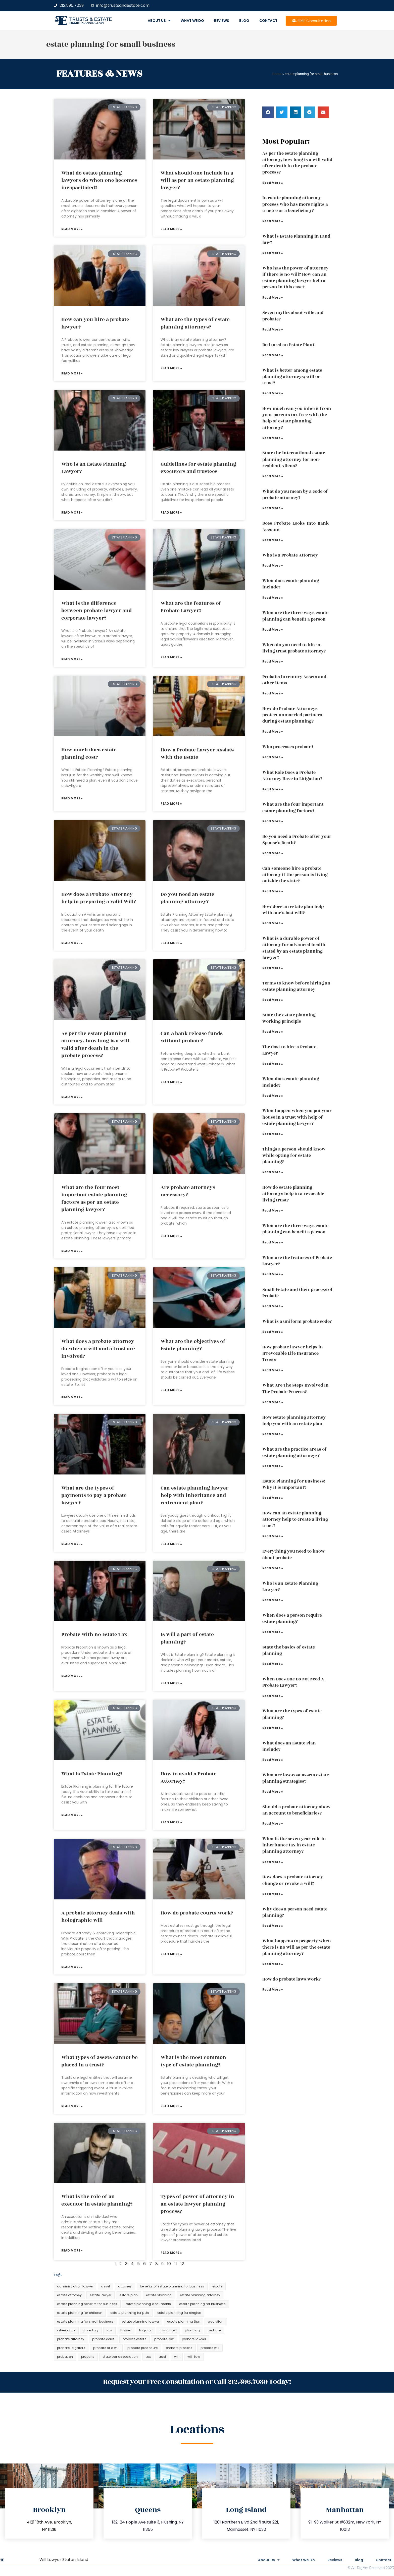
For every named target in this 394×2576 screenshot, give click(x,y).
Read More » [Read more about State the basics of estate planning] (272, 1664)
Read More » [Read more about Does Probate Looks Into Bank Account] (272, 540)
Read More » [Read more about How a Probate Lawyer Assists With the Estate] (171, 803)
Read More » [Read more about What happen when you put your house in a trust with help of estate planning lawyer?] (272, 1134)
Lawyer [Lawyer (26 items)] (125, 2330)
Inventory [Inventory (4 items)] (90, 2330)
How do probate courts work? (197, 1913)
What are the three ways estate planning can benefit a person (295, 616)
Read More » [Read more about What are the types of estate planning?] (272, 1728)
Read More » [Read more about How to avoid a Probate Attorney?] (171, 1822)
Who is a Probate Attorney (290, 555)
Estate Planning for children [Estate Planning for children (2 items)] (79, 2313)
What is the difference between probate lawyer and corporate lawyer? (96, 610)
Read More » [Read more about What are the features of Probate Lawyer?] (171, 657)
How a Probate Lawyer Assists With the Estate (197, 753)
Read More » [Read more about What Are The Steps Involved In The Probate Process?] (272, 1402)
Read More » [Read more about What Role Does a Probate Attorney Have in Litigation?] (272, 789)
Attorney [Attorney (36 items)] (125, 2286)
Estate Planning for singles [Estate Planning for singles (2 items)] (179, 2313)
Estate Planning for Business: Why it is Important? (293, 1484)
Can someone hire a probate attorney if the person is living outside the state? (295, 874)
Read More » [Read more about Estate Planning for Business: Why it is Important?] (272, 1498)
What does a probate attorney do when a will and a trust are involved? (98, 1349)
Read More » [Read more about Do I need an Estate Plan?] (272, 355)
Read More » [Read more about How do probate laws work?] (272, 1989)
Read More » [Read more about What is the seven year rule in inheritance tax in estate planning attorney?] (272, 1862)
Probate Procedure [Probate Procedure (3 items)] (142, 2348)
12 (182, 2264)
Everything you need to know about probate (293, 1554)
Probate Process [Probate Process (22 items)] (179, 2348)
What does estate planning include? (290, 584)
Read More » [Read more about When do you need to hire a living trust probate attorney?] (272, 661)
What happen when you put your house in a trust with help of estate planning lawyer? (297, 1117)
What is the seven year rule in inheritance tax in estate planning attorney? (294, 1845)
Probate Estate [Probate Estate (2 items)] (134, 2339)
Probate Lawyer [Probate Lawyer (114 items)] (194, 2339)
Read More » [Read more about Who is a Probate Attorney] (272, 565)
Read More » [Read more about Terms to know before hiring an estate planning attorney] (272, 1000)
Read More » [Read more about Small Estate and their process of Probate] (272, 1306)
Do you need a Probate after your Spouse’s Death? (296, 839)
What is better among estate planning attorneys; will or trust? (292, 376)
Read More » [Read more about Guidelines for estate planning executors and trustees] (171, 512)
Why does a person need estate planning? (294, 1912)
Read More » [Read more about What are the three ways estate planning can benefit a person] (272, 629)
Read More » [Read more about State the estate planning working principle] (272, 1031)
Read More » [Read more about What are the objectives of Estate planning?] (171, 1390)
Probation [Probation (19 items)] (65, 2356)
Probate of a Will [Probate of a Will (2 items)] (106, 2348)
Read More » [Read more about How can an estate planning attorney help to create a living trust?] (272, 1536)
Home (276, 74)
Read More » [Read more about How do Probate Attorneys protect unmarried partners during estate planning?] (272, 731)
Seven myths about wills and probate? (293, 315)
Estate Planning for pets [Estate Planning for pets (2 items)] (129, 2313)
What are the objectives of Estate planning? (193, 1345)
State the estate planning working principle (289, 1018)
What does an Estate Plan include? (289, 1746)
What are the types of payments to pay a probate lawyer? (94, 1495)
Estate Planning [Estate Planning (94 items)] (159, 2295)
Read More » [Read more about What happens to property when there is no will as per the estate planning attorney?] (272, 1964)
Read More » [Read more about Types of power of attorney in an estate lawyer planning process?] (171, 2253)
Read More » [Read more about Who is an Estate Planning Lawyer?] (72, 512)
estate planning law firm (86, 23)
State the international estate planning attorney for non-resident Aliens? (293, 459)
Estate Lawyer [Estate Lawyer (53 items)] (100, 2295)
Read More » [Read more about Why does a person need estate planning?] (272, 1926)
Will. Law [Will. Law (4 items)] (193, 2356)
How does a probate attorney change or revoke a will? (292, 1880)
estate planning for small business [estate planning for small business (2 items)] (85, 2321)
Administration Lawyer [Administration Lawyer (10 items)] (75, 2286)
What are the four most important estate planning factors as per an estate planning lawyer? (94, 1198)
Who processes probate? (287, 747)
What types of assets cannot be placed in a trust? (99, 2061)
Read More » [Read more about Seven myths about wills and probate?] (272, 329)
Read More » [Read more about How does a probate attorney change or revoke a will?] (272, 1894)
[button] (268, 112)
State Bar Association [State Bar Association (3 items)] (120, 2356)
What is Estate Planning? (91, 1774)
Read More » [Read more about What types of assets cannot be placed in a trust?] (72, 2106)
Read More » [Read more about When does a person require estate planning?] (272, 1632)
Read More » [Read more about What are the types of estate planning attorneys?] (171, 368)
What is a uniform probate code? (297, 1321)
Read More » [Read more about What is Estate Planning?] (72, 1815)
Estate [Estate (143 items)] (217, 2286)
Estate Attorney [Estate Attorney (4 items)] (69, 2295)
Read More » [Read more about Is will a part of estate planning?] (171, 1683)
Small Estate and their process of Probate (297, 1292)
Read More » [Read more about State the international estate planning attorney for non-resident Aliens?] (272, 476)
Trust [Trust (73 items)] (162, 2356)
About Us (159, 20)
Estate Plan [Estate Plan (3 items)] (128, 2295)
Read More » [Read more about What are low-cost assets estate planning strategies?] (272, 1791)
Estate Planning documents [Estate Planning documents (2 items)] (148, 2304)
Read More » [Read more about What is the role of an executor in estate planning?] (72, 2250)
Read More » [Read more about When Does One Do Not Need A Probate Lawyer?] (272, 1696)
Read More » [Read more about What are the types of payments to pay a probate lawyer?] (72, 1544)
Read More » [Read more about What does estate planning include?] (272, 597)
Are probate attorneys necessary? (188, 1191)
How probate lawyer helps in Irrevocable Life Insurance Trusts (292, 1353)
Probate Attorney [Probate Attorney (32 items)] (70, 2339)
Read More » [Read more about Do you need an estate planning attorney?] (171, 943)
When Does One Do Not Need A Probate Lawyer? (293, 1682)
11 (175, 2264)
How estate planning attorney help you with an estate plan (294, 1420)
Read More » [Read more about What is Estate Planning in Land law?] (272, 253)
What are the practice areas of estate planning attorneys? (294, 1452)
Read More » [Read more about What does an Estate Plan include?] (272, 1760)
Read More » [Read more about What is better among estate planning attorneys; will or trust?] (272, 393)
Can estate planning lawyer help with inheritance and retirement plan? (194, 1495)
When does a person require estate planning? (292, 1618)
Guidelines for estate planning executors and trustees (198, 467)
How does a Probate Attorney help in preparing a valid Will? (98, 898)
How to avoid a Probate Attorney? (189, 1777)
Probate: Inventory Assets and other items (294, 680)
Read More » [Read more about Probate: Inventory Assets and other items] (272, 693)
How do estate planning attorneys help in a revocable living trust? (293, 1193)
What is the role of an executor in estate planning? (96, 2200)
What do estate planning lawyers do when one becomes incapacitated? (99, 180)
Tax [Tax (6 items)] (148, 2356)
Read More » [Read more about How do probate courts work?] (171, 1954)
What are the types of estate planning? (292, 1714)
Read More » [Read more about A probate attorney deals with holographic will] (72, 1967)
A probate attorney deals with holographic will (98, 1916)
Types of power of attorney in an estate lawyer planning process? (197, 2204)
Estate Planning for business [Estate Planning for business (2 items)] (202, 2304)
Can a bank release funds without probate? (192, 1037)
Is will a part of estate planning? (187, 1638)
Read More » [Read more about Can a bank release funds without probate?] (171, 1082)
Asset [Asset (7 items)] (105, 2286)
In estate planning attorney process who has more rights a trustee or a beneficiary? (295, 204)
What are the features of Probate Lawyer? (191, 606)
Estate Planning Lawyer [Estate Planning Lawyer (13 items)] (140, 2321)
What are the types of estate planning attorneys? (195, 323)
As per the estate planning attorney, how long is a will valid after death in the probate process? (95, 1044)
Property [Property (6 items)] (87, 2356)
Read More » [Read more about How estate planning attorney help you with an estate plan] (272, 1434)
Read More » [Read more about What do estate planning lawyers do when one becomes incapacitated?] (72, 229)
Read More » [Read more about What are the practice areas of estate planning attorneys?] (272, 1466)
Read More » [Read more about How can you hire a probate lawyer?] (72, 373)
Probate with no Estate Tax (94, 1634)
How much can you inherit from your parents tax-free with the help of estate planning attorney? (296, 418)
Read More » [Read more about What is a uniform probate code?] (272, 1332)
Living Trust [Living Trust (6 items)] (168, 2330)
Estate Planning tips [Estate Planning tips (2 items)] (183, 2321)
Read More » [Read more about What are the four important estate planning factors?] (272, 821)
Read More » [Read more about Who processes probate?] (272, 757)
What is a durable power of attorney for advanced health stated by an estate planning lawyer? (293, 948)
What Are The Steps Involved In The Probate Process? (295, 1388)
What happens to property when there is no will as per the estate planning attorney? (296, 1947)
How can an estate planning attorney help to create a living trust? (295, 1519)
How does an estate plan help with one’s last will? (293, 909)
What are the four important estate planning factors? (293, 807)
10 (169, 2264)
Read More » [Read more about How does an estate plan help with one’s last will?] (272, 923)
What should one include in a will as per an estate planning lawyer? (197, 180)
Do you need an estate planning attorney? (187, 898)
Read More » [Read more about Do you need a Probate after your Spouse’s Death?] (272, 853)
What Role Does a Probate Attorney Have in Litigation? (292, 775)
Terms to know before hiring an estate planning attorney (296, 986)
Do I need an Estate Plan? (288, 345)
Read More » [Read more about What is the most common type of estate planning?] (171, 2106)
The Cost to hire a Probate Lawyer (289, 1050)
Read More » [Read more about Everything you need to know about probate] (272, 1568)
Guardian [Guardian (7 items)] (215, 2321)
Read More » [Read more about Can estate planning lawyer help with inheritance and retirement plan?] (171, 1544)
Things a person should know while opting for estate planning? (293, 1155)
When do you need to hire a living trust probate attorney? (294, 648)
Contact (268, 20)
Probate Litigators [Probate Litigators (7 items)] (71, 2348)
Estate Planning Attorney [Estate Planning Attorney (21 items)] (200, 2295)
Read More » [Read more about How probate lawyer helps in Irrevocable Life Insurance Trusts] (272, 1370)
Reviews (221, 20)
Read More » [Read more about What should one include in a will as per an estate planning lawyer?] (171, 229)
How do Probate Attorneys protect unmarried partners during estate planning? (292, 715)
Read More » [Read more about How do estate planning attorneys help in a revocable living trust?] (272, 1210)
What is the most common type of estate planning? (193, 2061)
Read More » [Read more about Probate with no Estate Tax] (72, 1676)
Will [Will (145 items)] (176, 2356)
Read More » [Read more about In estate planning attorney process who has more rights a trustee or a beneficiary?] (272, 221)
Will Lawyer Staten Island (63, 2559)
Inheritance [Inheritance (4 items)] (66, 2330)
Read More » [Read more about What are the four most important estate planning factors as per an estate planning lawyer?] (72, 1251)
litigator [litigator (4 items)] (145, 2330)
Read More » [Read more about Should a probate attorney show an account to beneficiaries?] (272, 1823)
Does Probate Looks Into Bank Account (296, 526)
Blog (244, 20)
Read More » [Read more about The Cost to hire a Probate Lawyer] (272, 1064)
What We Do (192, 20)
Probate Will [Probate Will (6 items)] (210, 2348)
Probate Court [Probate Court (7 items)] (103, 2339)
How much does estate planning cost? (89, 753)
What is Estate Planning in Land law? (296, 239)
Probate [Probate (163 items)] (214, 2330)
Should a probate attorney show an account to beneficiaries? (296, 1810)
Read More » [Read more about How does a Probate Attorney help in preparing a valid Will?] (72, 943)
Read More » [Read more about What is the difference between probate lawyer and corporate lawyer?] (72, 659)
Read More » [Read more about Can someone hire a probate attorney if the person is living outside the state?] (272, 891)
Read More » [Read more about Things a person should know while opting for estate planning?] (272, 1172)
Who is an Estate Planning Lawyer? (93, 467)
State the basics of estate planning (288, 1650)
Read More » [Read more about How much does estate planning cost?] (72, 798)
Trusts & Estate (90, 19)
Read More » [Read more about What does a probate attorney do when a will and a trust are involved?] (72, 1397)
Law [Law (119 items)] (109, 2330)
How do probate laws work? (291, 1979)
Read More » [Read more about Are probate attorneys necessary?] (171, 1236)
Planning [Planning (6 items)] (192, 2330)
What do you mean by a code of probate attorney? (295, 494)
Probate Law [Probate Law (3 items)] (164, 2339)
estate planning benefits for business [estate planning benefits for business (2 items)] (87, 2304)
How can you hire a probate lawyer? (95, 323)
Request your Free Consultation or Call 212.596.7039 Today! (197, 2381)
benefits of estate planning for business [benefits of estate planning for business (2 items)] (172, 2286)
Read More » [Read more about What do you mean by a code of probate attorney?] (272, 508)
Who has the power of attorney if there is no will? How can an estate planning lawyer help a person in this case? (295, 278)
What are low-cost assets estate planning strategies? (295, 1778)
